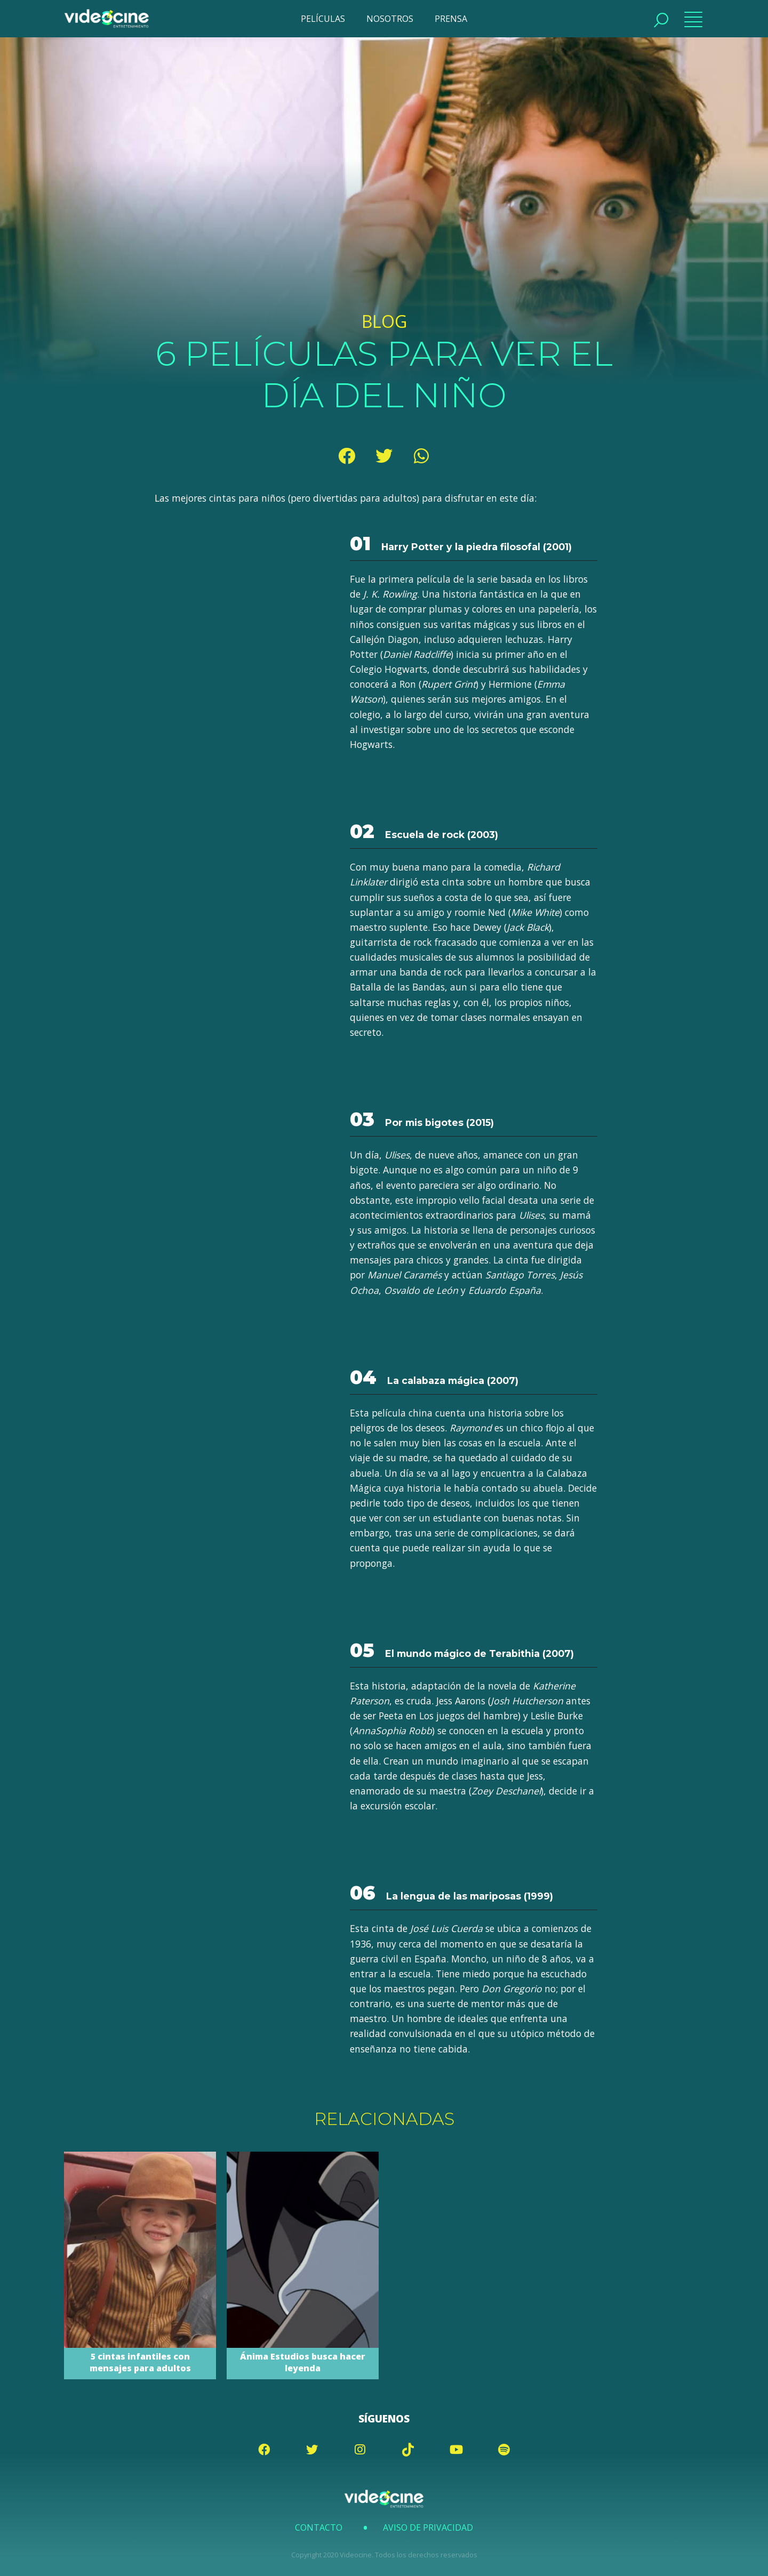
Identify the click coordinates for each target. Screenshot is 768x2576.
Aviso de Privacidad (428, 2527)
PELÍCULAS (323, 19)
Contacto (318, 2527)
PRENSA (451, 19)
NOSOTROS (389, 19)
